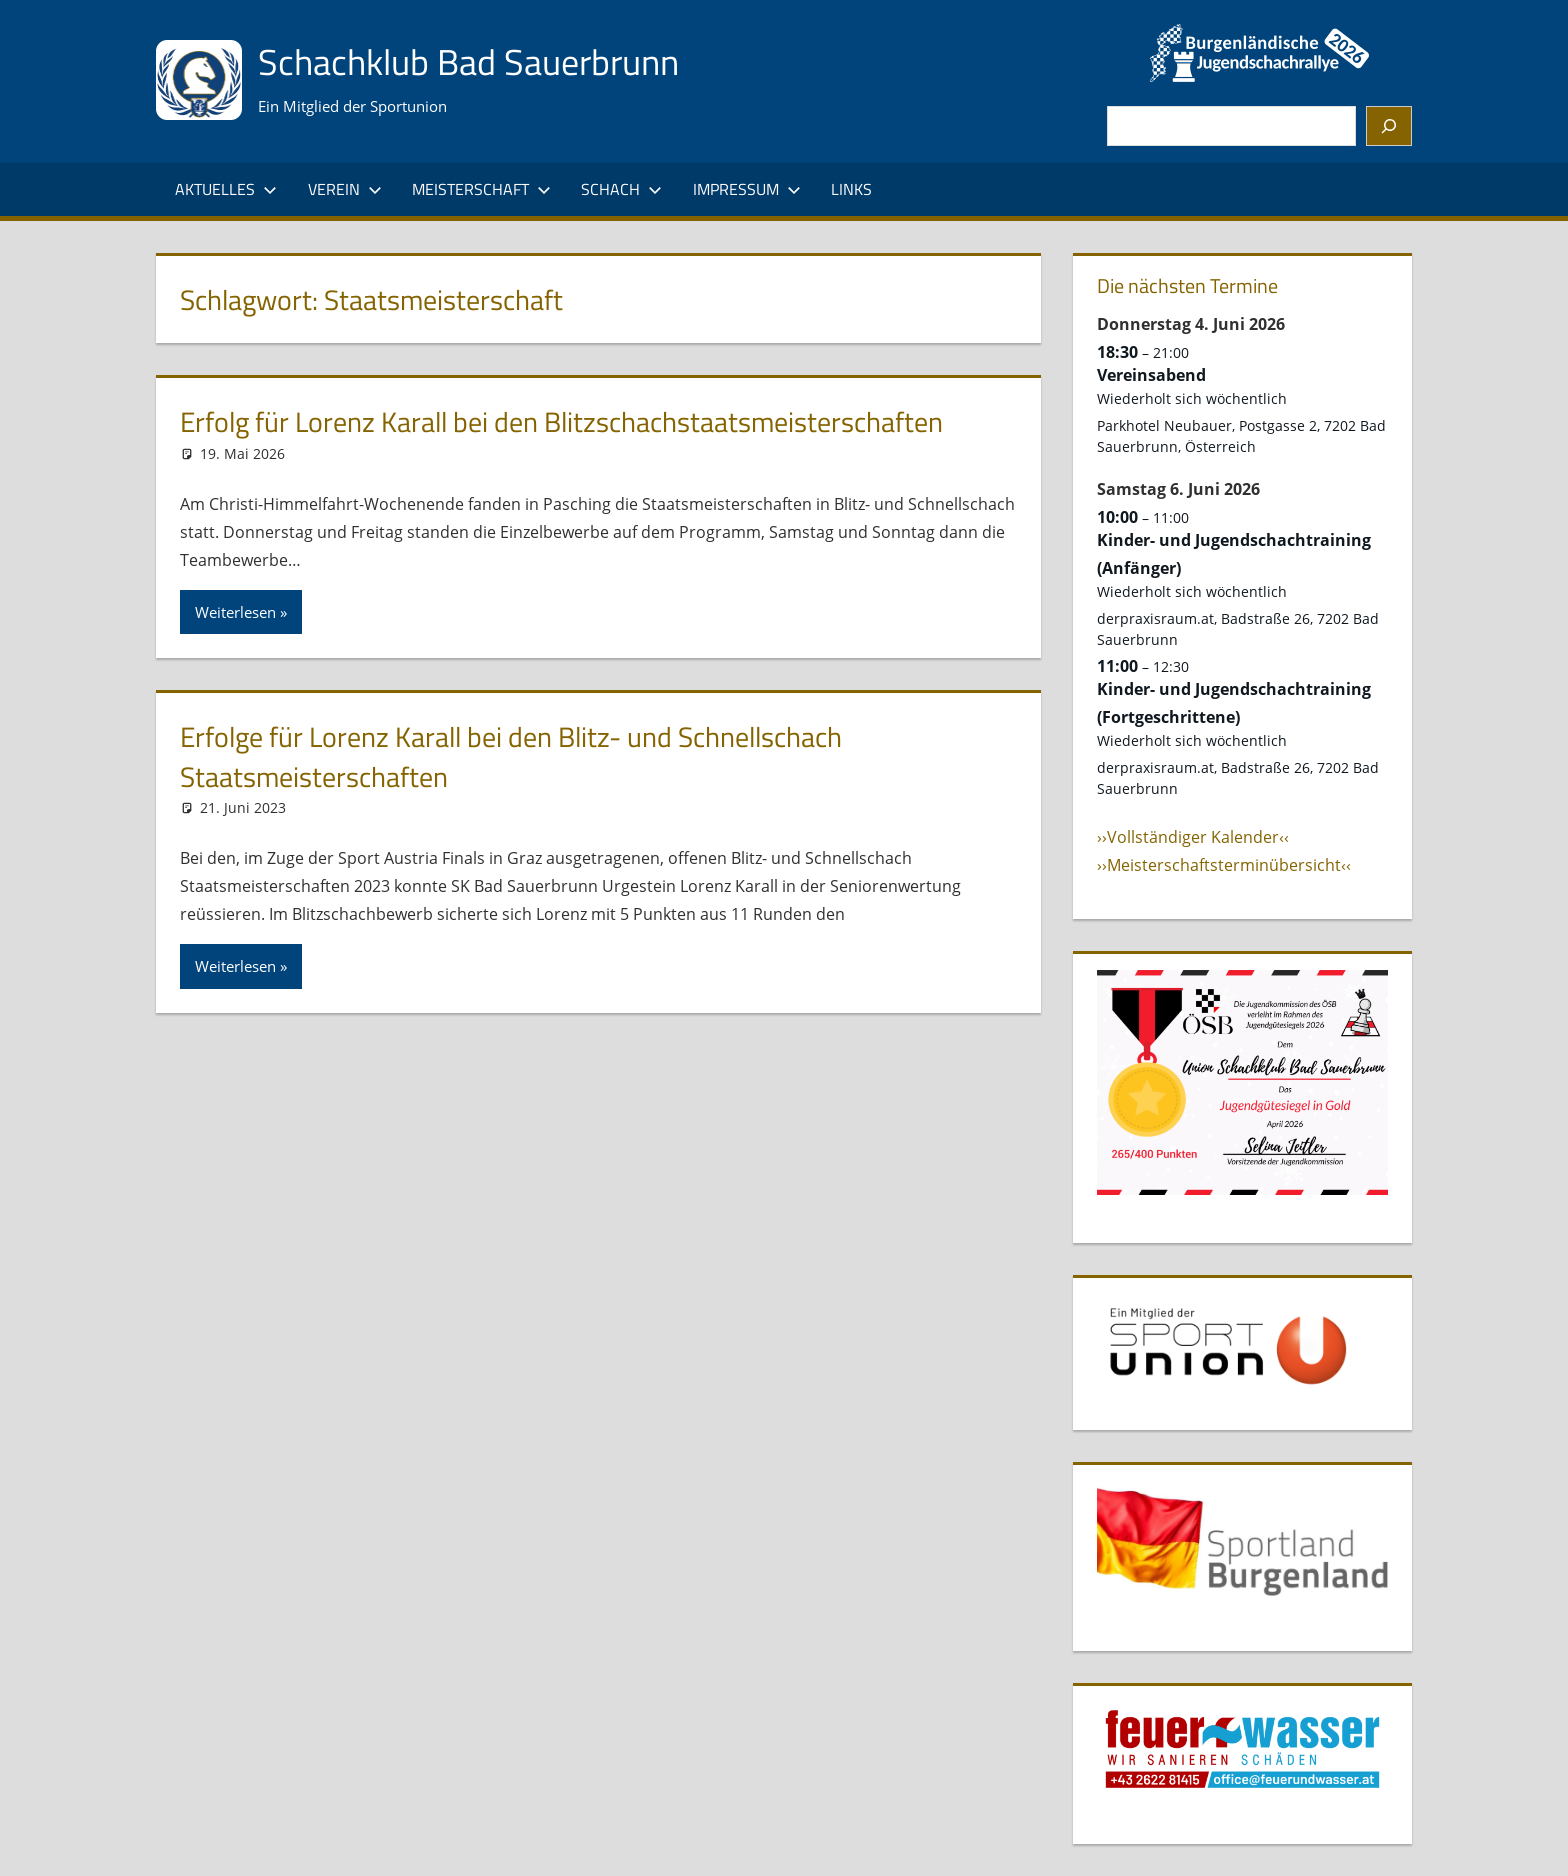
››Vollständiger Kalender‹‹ (1193, 837)
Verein (345, 189)
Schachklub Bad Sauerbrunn (468, 61)
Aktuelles (226, 189)
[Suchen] (1389, 126)
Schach (621, 189)
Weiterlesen (235, 612)
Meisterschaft (481, 189)
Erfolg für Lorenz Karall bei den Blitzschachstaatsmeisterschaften (561, 421)
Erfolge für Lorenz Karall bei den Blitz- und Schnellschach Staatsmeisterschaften (511, 756)
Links (851, 189)
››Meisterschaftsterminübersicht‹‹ (1224, 865)
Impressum (747, 189)
